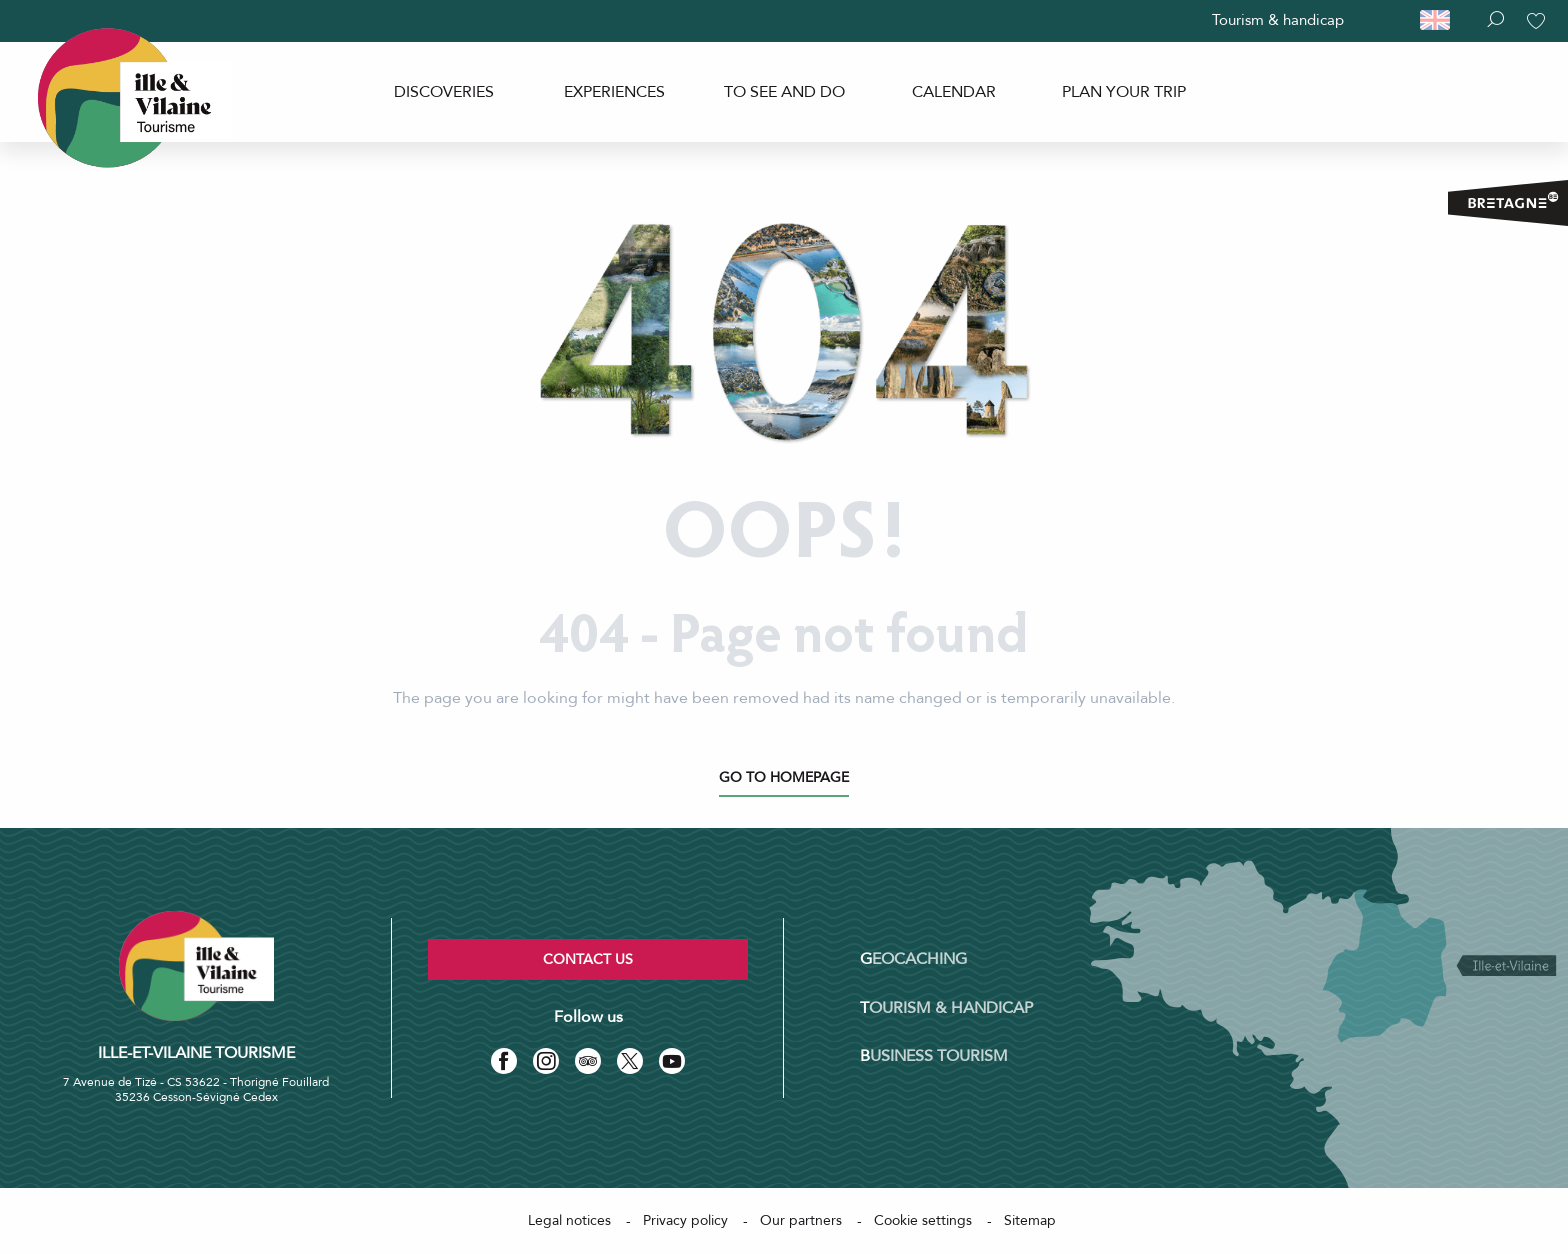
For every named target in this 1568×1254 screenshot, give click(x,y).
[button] (1444, 21)
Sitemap (1030, 1220)
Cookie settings (923, 1220)
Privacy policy (685, 1220)
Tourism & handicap (1278, 20)
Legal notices (569, 1220)
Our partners (801, 1220)
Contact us (588, 959)
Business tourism (934, 1056)
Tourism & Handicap (946, 1008)
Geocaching (913, 959)
